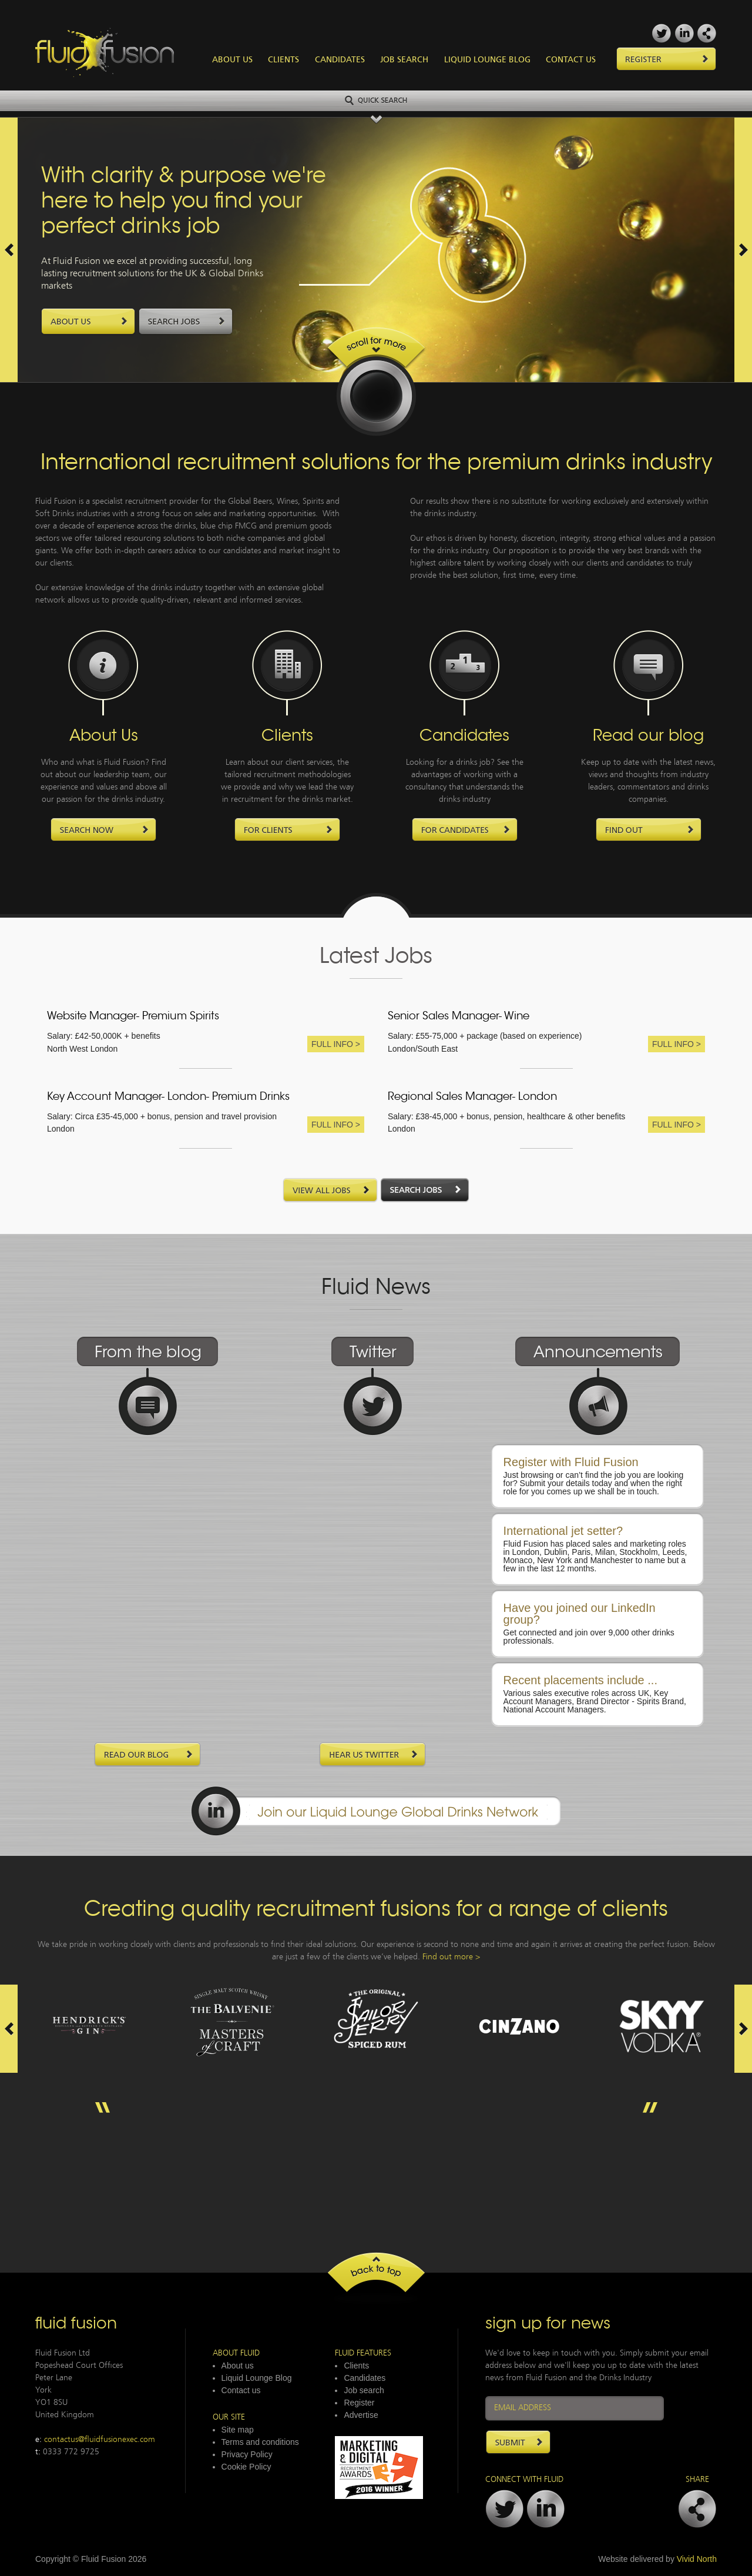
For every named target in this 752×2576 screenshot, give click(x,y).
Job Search (404, 60)
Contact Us (571, 60)
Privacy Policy (247, 2454)
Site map (237, 2429)
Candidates (340, 60)
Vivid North (697, 2559)
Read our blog (648, 737)
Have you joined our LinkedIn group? (579, 1613)
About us (237, 2365)
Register (359, 2402)
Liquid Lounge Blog (487, 60)
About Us (232, 60)
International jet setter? (563, 1531)
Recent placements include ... (580, 1680)
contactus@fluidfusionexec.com (99, 2440)
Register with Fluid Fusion (571, 1462)
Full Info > (335, 1044)
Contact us (241, 2390)
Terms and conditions (260, 2442)
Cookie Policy (246, 2466)
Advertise (361, 2415)
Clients (283, 60)
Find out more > (451, 1957)
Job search (364, 2390)
